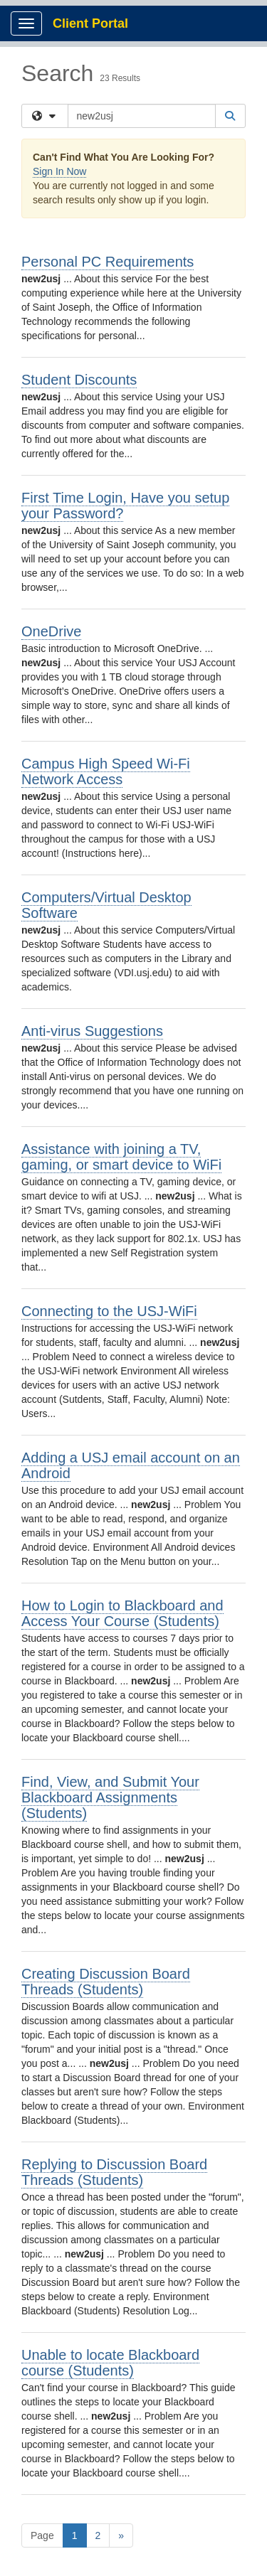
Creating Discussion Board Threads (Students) (105, 1981)
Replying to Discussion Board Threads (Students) (114, 2172)
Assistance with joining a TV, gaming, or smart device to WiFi (121, 1156)
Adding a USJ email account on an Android (130, 1465)
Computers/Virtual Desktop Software (106, 905)
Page (42, 2535)
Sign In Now (59, 171)
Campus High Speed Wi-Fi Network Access (105, 771)
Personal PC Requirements (107, 261)
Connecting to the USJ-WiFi (109, 1311)
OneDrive (51, 631)
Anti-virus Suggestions (92, 1031)
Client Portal (90, 23)
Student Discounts (79, 380)
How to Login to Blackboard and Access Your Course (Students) (122, 1613)
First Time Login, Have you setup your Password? (125, 505)
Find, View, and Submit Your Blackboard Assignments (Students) (110, 1797)
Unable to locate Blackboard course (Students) (110, 2362)
